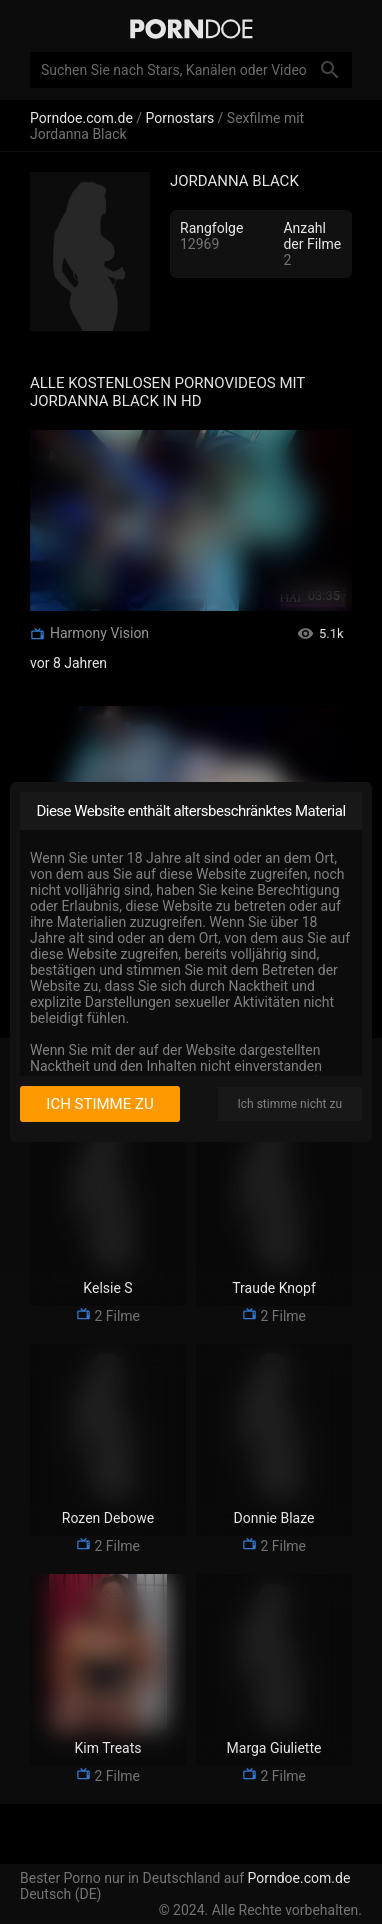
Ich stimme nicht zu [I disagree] (290, 1104)
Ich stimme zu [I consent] (99, 1104)
